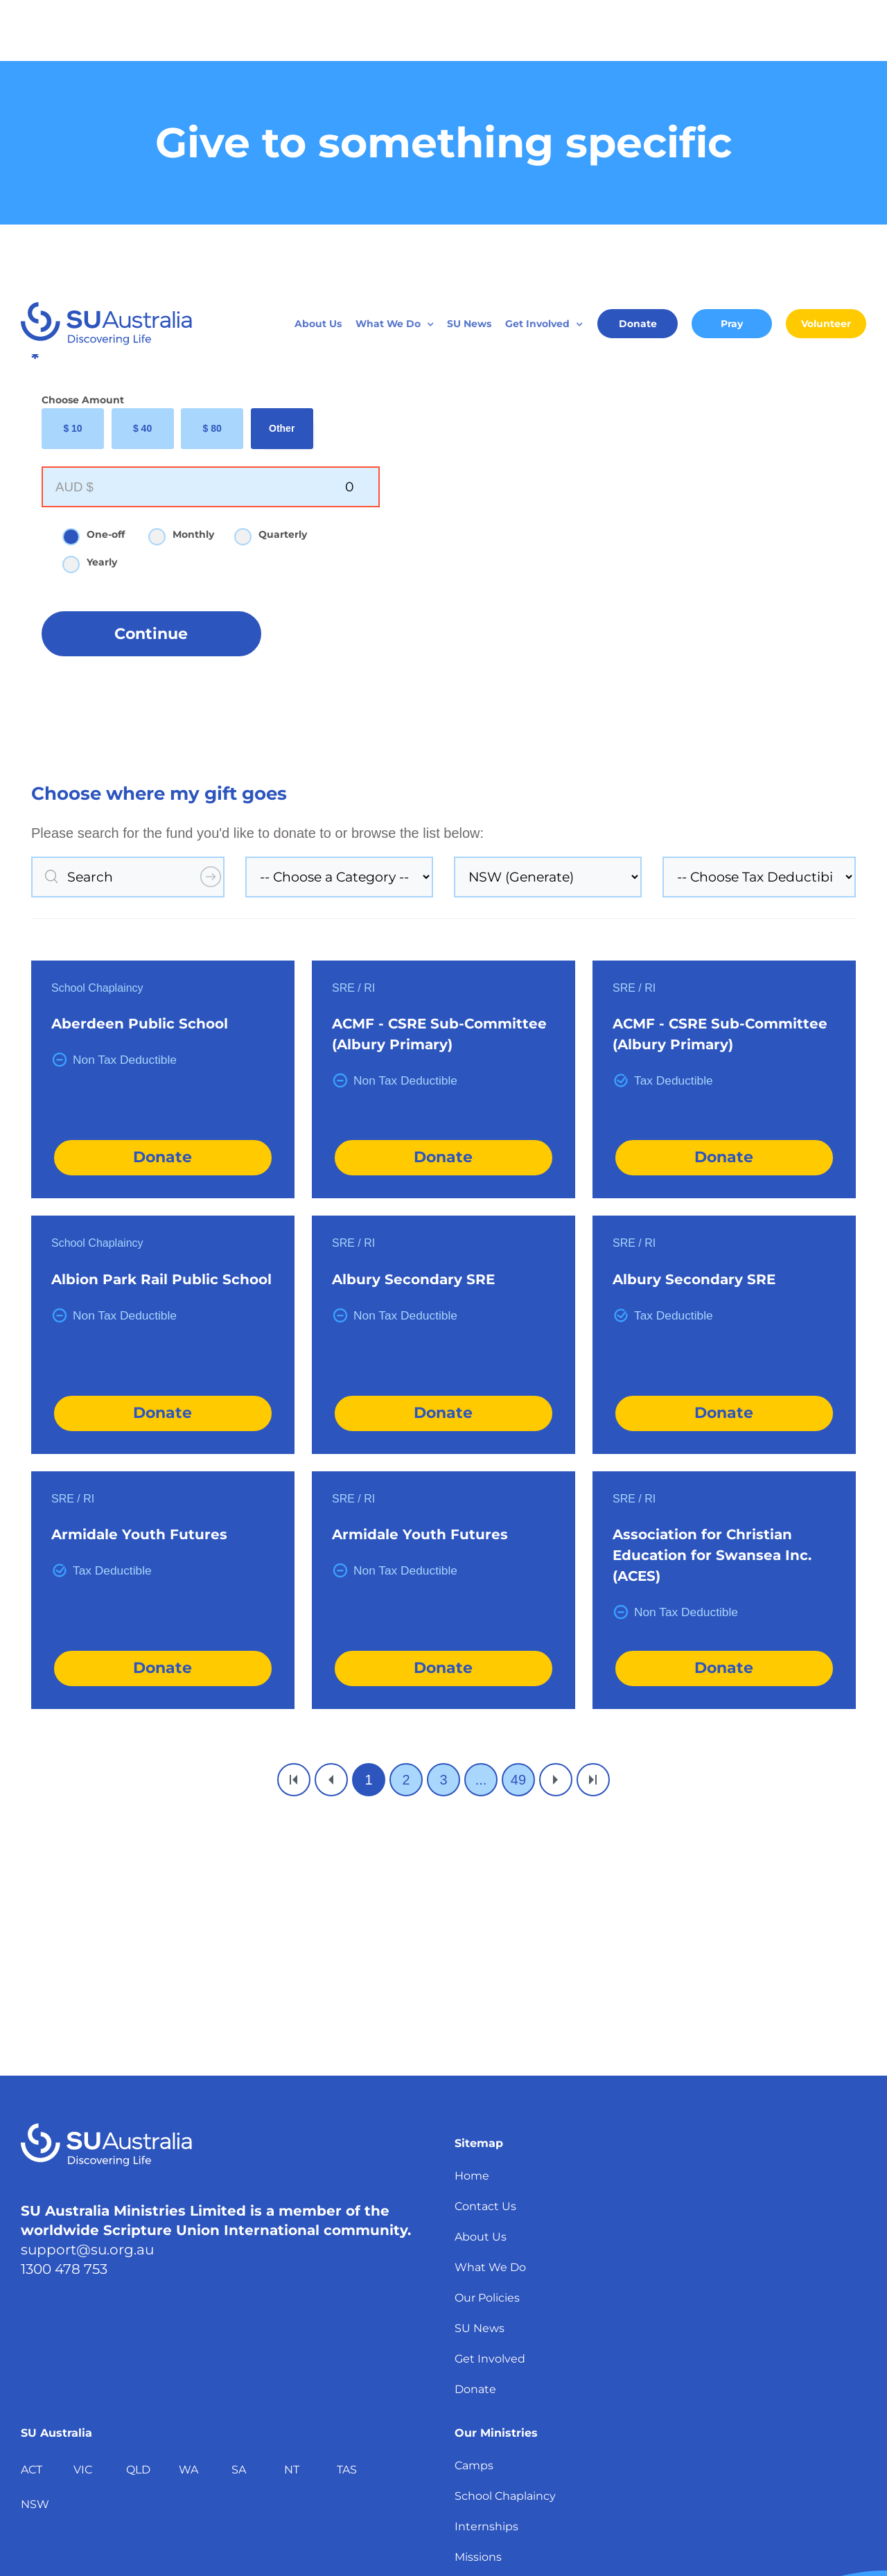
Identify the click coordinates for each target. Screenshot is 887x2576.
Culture (475, 2324)
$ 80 (212, 135)
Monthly (187, 242)
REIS (468, 2355)
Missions (478, 2263)
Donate (162, 864)
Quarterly (276, 242)
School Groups (495, 2385)
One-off (99, 242)
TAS (347, 2176)
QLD (138, 2176)
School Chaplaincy (505, 2202)
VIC (82, 2176)
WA (188, 2176)
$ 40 (142, 135)
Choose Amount (83, 106)
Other (282, 135)
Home (472, 1882)
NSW (35, 2211)
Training (477, 2294)
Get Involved (490, 2065)
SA (238, 2176)
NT (291, 2176)
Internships (486, 2233)
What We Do (490, 1974)
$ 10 (72, 135)
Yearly (96, 270)
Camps (474, 2172)
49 (518, 1486)
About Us (481, 1943)
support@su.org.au (87, 1956)
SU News (479, 2035)
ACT (31, 2176)
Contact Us (485, 1913)
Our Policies (487, 2004)
